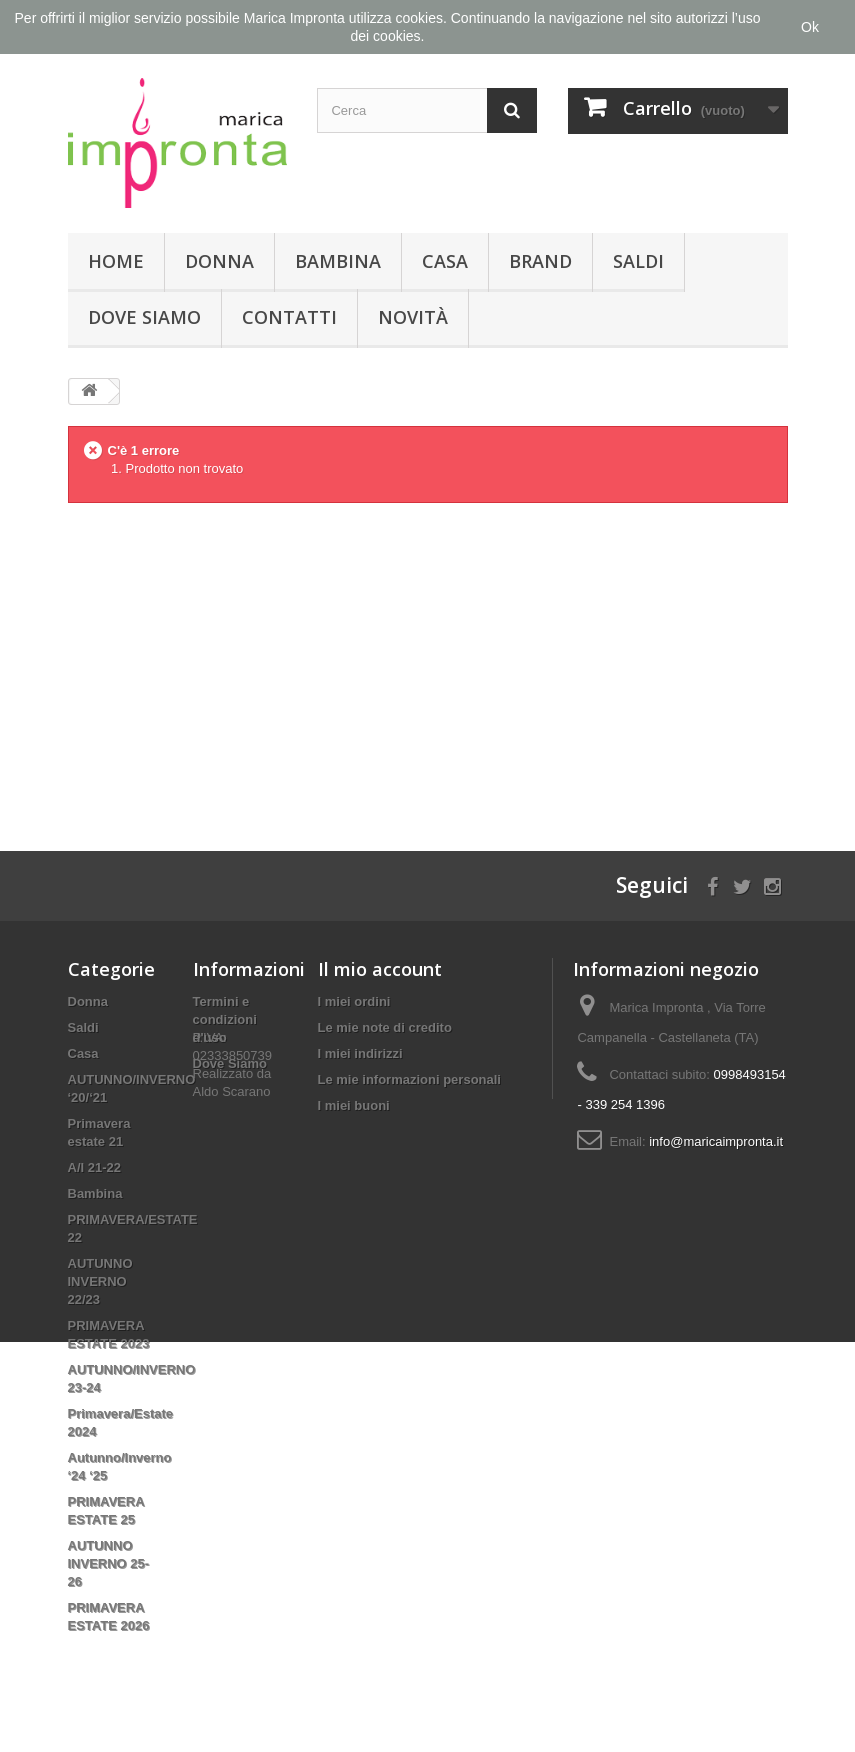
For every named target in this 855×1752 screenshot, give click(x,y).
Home (116, 261)
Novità (413, 317)
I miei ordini (354, 1001)
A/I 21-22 (94, 1167)
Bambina (338, 261)
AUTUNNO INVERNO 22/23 (100, 1281)
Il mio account (380, 969)
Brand (540, 261)
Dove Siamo (144, 317)
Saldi (638, 261)
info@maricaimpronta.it (716, 1141)
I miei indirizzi (360, 1053)
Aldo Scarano (232, 1152)
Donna (219, 261)
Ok (810, 27)
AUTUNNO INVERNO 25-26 (109, 1563)
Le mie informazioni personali (409, 1079)
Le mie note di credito (385, 1027)
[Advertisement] (428, 661)
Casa (445, 261)
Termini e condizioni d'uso (225, 1019)
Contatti (289, 317)
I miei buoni (354, 1105)
